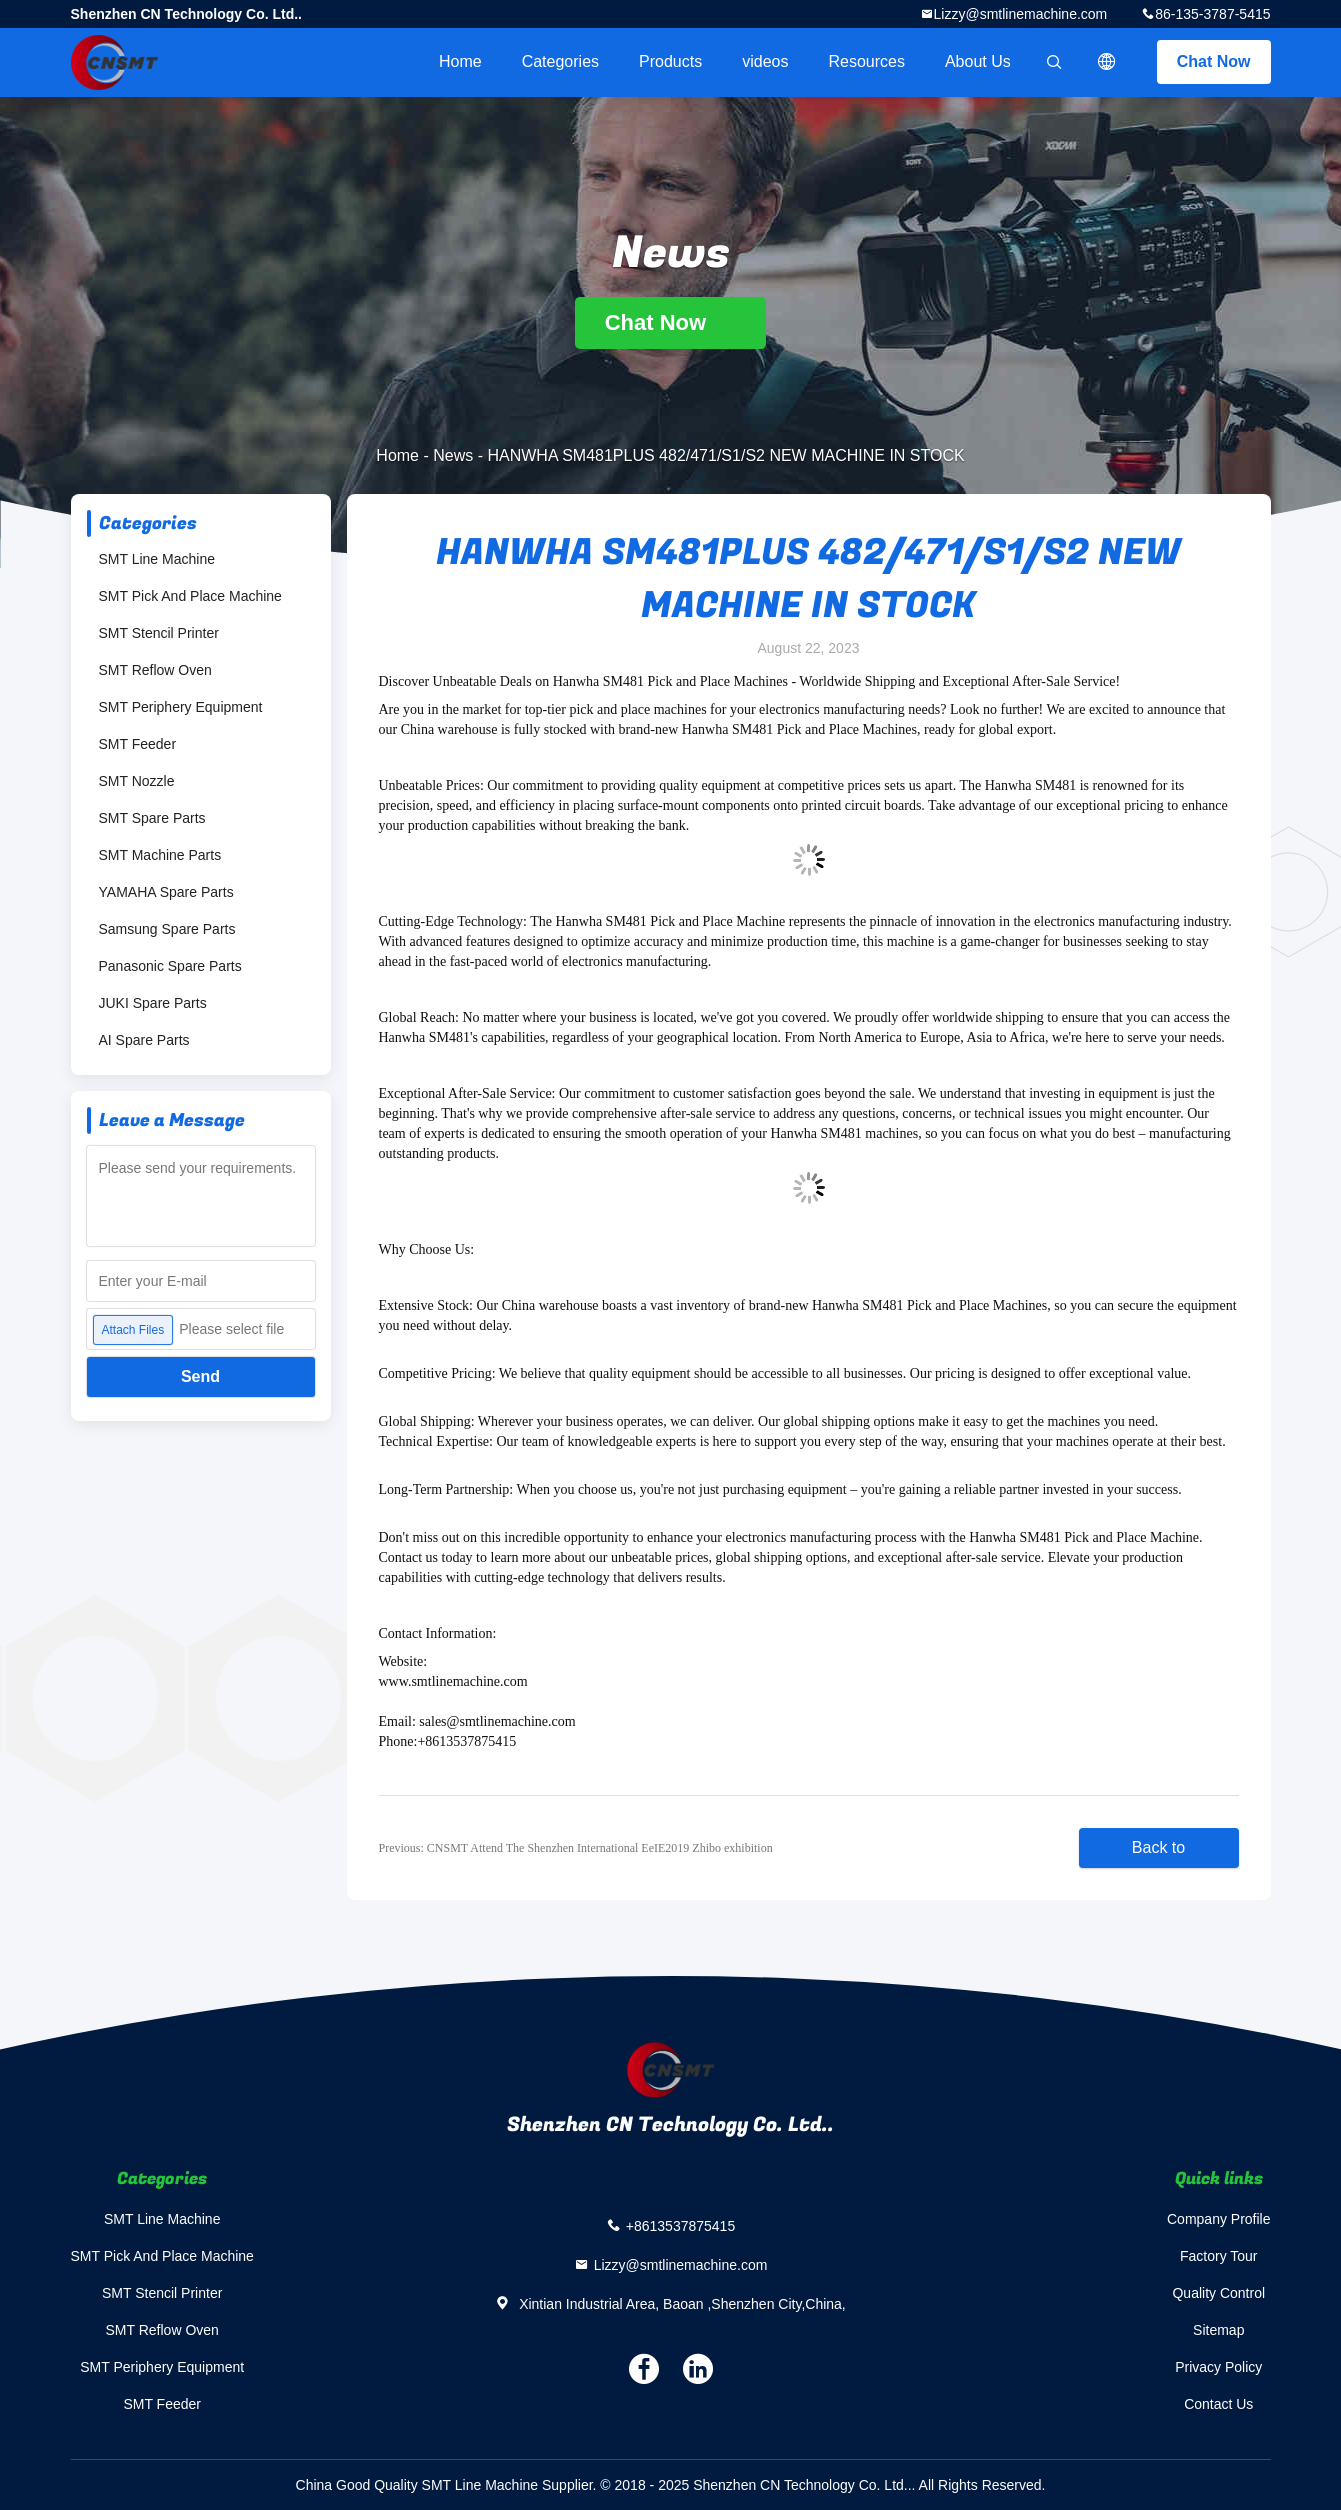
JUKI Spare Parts (153, 1003)
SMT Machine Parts (160, 855)
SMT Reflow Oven (155, 670)
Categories (560, 61)
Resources (866, 61)
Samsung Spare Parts (167, 929)
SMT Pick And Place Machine (190, 596)
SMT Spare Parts (152, 818)
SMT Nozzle (137, 781)
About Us (978, 61)
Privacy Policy (1218, 2367)
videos (765, 61)
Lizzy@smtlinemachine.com (1021, 14)
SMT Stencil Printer (159, 633)
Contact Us (1218, 2404)
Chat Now (1214, 61)
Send (200, 1376)
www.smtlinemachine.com (453, 1681)
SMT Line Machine (157, 559)
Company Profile (1219, 2219)
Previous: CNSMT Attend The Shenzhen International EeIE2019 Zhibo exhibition (576, 1848)
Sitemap (1218, 2330)
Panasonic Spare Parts (170, 966)
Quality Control (1218, 2293)
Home (460, 61)
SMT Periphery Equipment (181, 707)
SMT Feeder (138, 744)
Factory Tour (1219, 2256)
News (453, 455)
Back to (1158, 1847)
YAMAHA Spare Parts (166, 892)
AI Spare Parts (144, 1040)
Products (670, 61)
